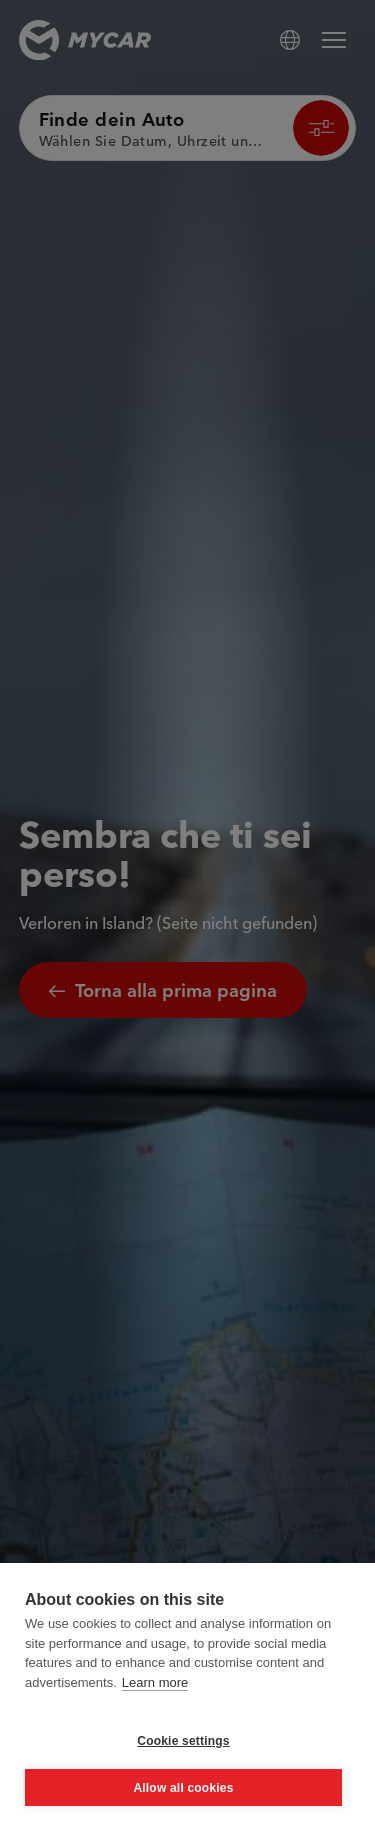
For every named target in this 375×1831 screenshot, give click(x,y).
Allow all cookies (183, 1788)
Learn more (155, 1682)
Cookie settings (183, 1741)
